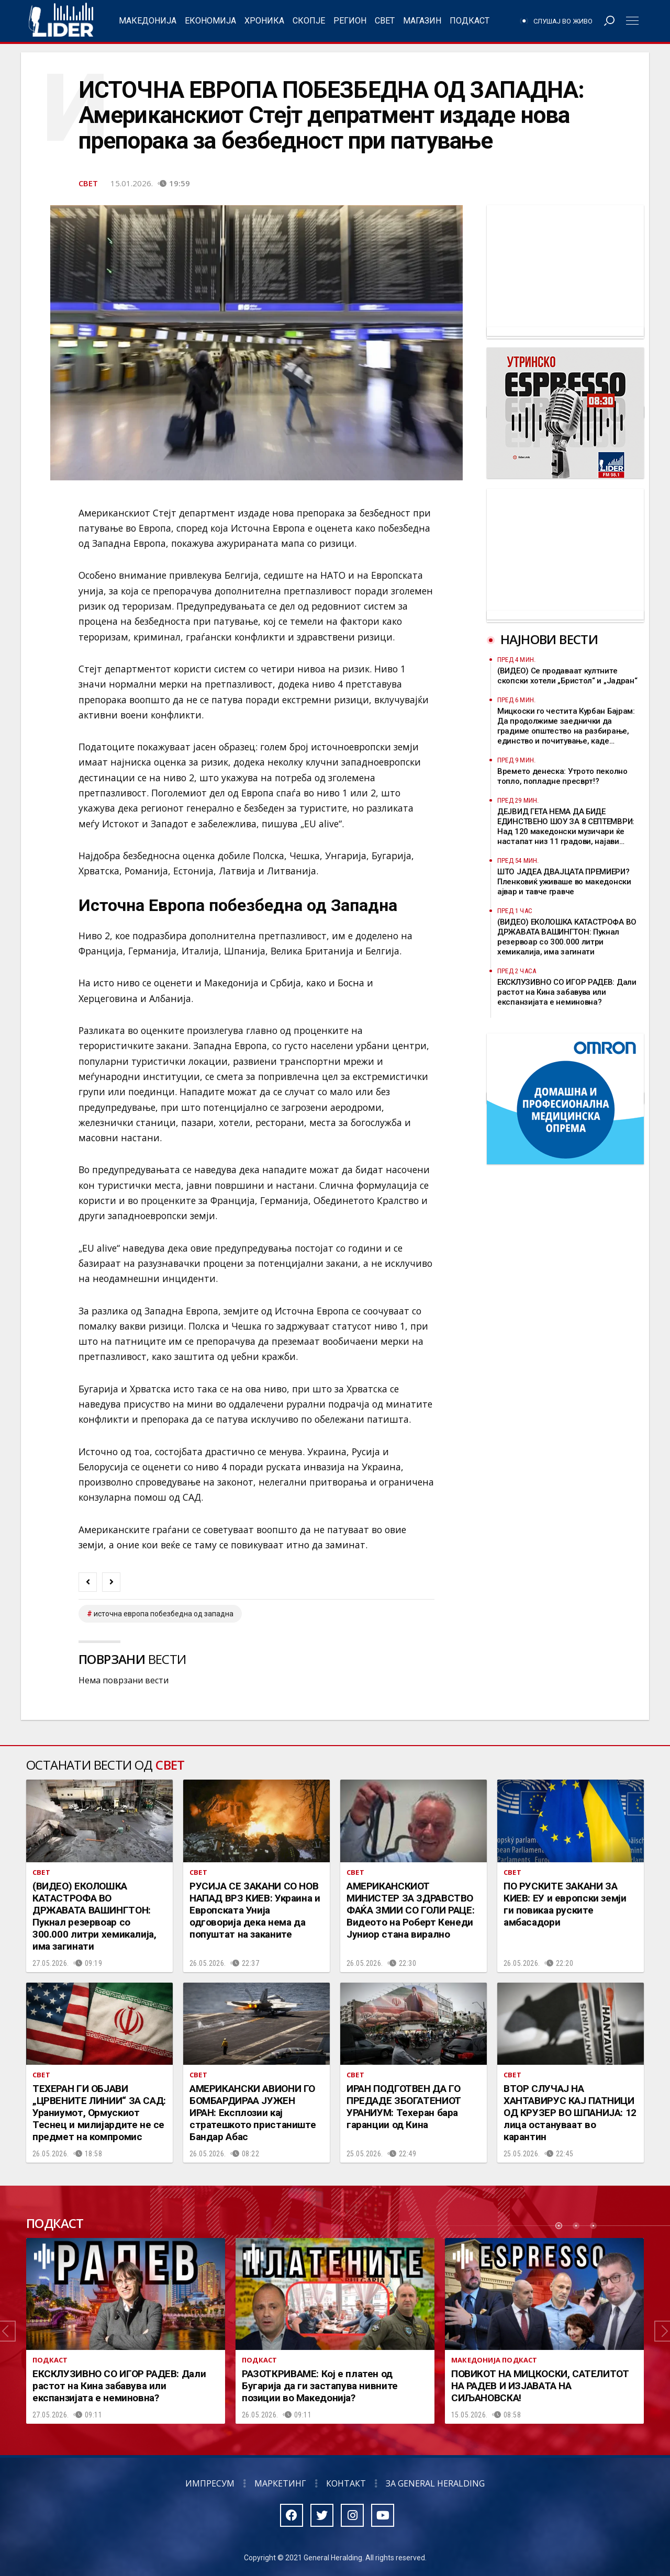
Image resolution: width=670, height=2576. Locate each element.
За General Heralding (435, 2483)
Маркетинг (280, 2483)
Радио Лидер (61, 21)
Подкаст (469, 21)
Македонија (147, 21)
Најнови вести (549, 639)
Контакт (346, 2483)
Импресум (209, 2483)
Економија (210, 21)
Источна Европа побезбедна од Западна (163, 1614)
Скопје (309, 21)
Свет (385, 21)
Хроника (264, 21)
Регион (349, 21)
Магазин (422, 21)
